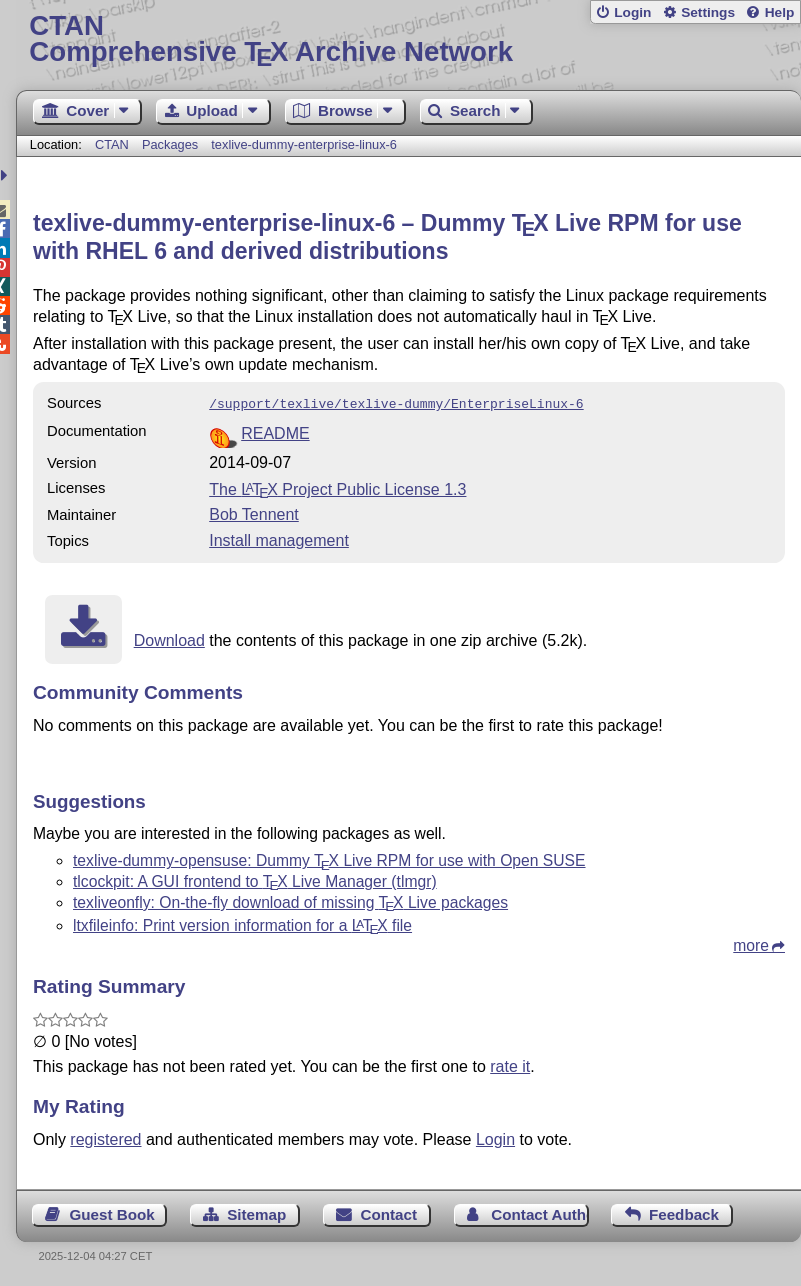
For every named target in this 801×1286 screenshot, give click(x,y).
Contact (389, 1212)
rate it (510, 1064)
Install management (279, 538)
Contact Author (539, 1212)
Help (780, 12)
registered (105, 1137)
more (751, 943)
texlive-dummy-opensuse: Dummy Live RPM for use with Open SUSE (329, 858)
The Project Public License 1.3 (337, 487)
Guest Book (112, 1212)
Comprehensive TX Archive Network (408, 39)
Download (169, 638)
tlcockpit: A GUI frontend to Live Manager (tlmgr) (255, 879)
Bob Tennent (254, 512)
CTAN (112, 144)
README (275, 431)
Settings (708, 12)
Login (632, 12)
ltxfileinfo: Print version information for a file (242, 923)
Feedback (684, 1212)
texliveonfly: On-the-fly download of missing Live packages (290, 900)
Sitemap (256, 1212)
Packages (172, 144)
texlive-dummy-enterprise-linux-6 (304, 144)
